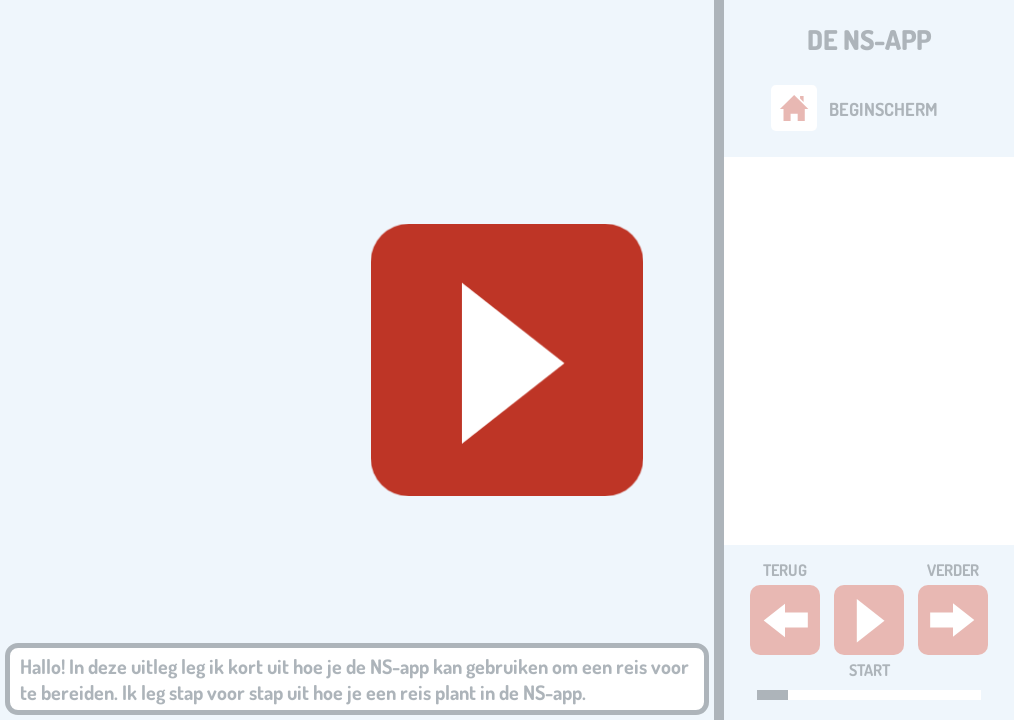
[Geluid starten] (507, 360)
